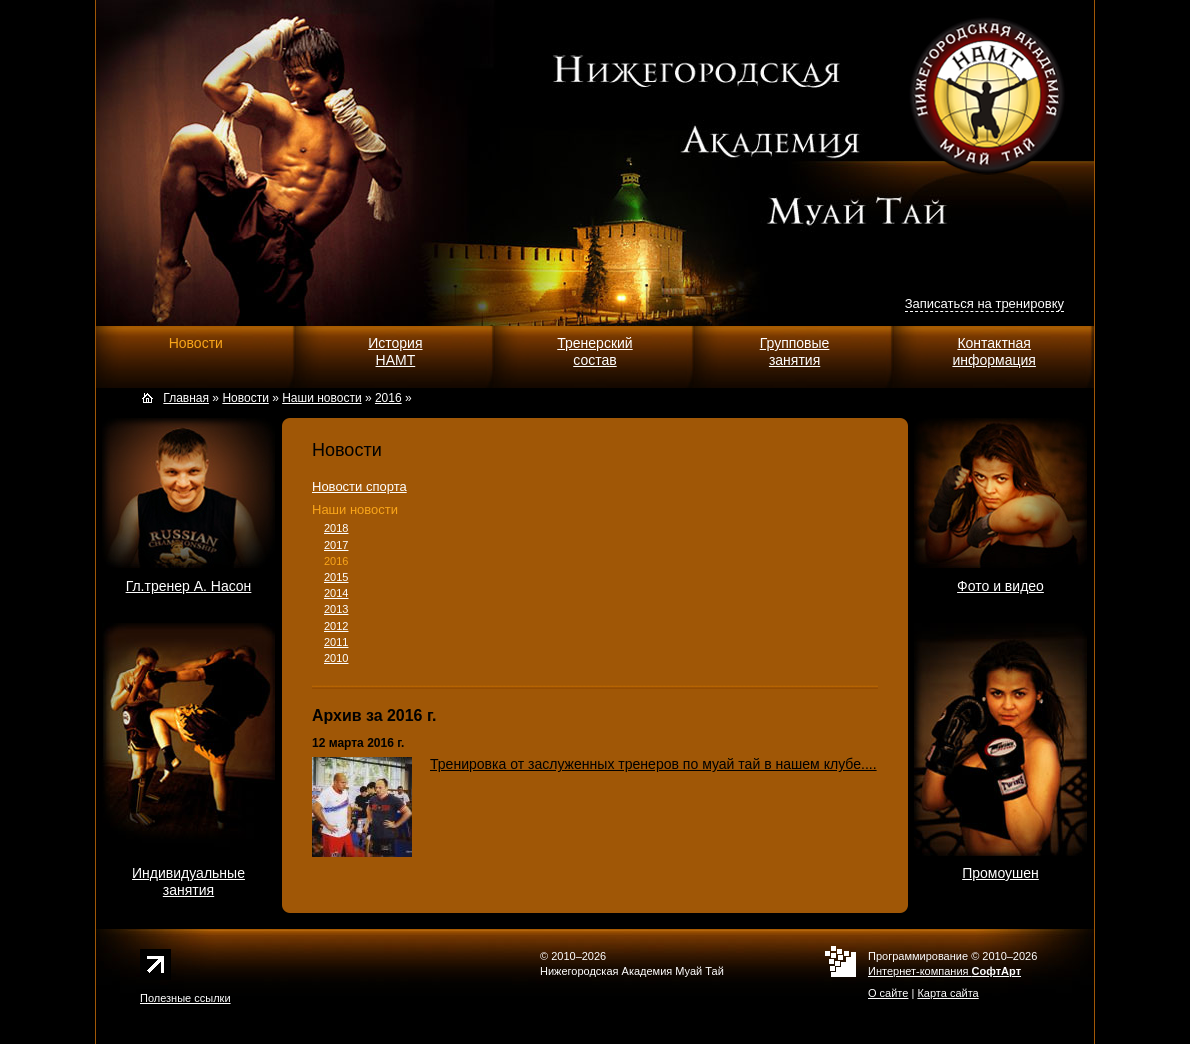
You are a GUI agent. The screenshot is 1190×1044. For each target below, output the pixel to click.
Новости (196, 343)
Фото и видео (1000, 586)
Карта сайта (947, 993)
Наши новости (355, 509)
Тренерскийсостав (594, 351)
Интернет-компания (944, 971)
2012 (336, 626)
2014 (336, 593)
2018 (336, 528)
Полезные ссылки (185, 998)
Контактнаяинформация (993, 351)
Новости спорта (359, 486)
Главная (186, 398)
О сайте (888, 993)
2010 (336, 658)
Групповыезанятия (795, 351)
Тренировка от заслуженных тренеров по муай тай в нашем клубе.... (653, 764)
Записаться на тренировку (984, 303)
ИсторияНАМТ (395, 351)
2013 (336, 609)
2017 (336, 545)
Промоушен (1000, 873)
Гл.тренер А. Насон (189, 586)
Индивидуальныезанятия (188, 881)
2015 (336, 577)
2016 (336, 561)
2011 (336, 642)
